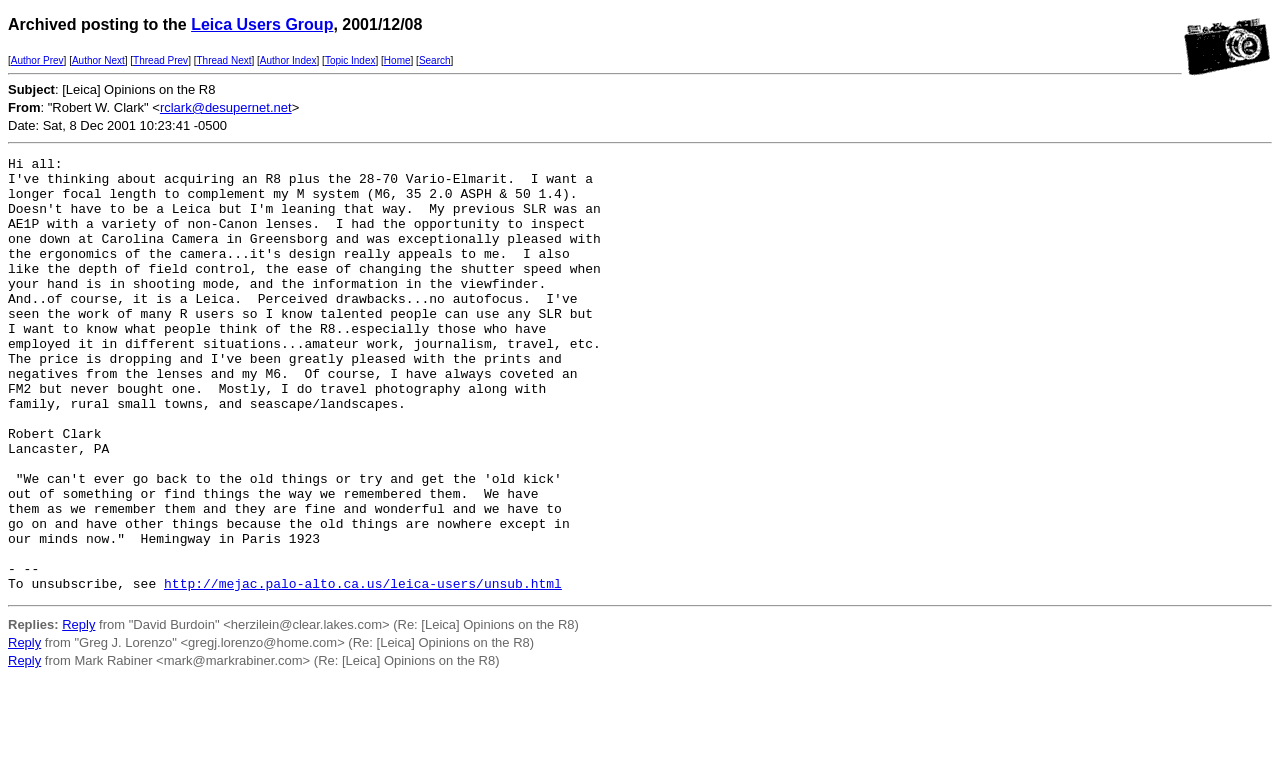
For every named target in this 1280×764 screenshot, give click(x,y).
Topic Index (350, 60)
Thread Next (223, 60)
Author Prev (37, 60)
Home (397, 60)
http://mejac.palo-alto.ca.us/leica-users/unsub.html (363, 670)
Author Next (98, 60)
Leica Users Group (262, 24)
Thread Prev (160, 60)
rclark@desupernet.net (226, 107)
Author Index (288, 60)
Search (435, 60)
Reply (78, 711)
